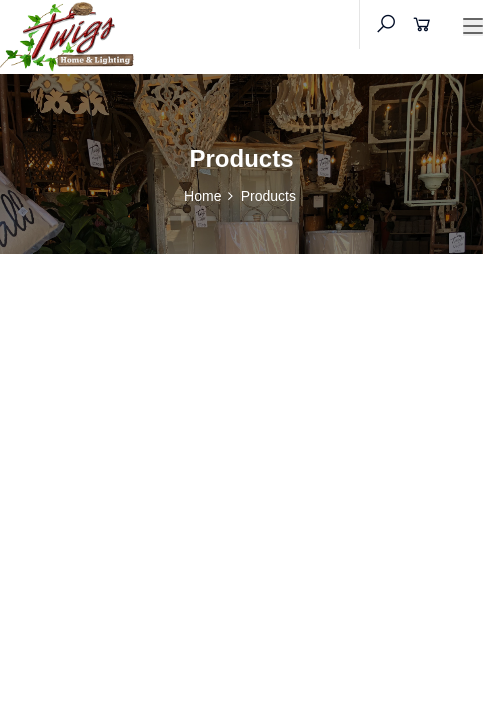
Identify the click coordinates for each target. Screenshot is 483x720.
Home (202, 196)
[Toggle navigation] (473, 27)
